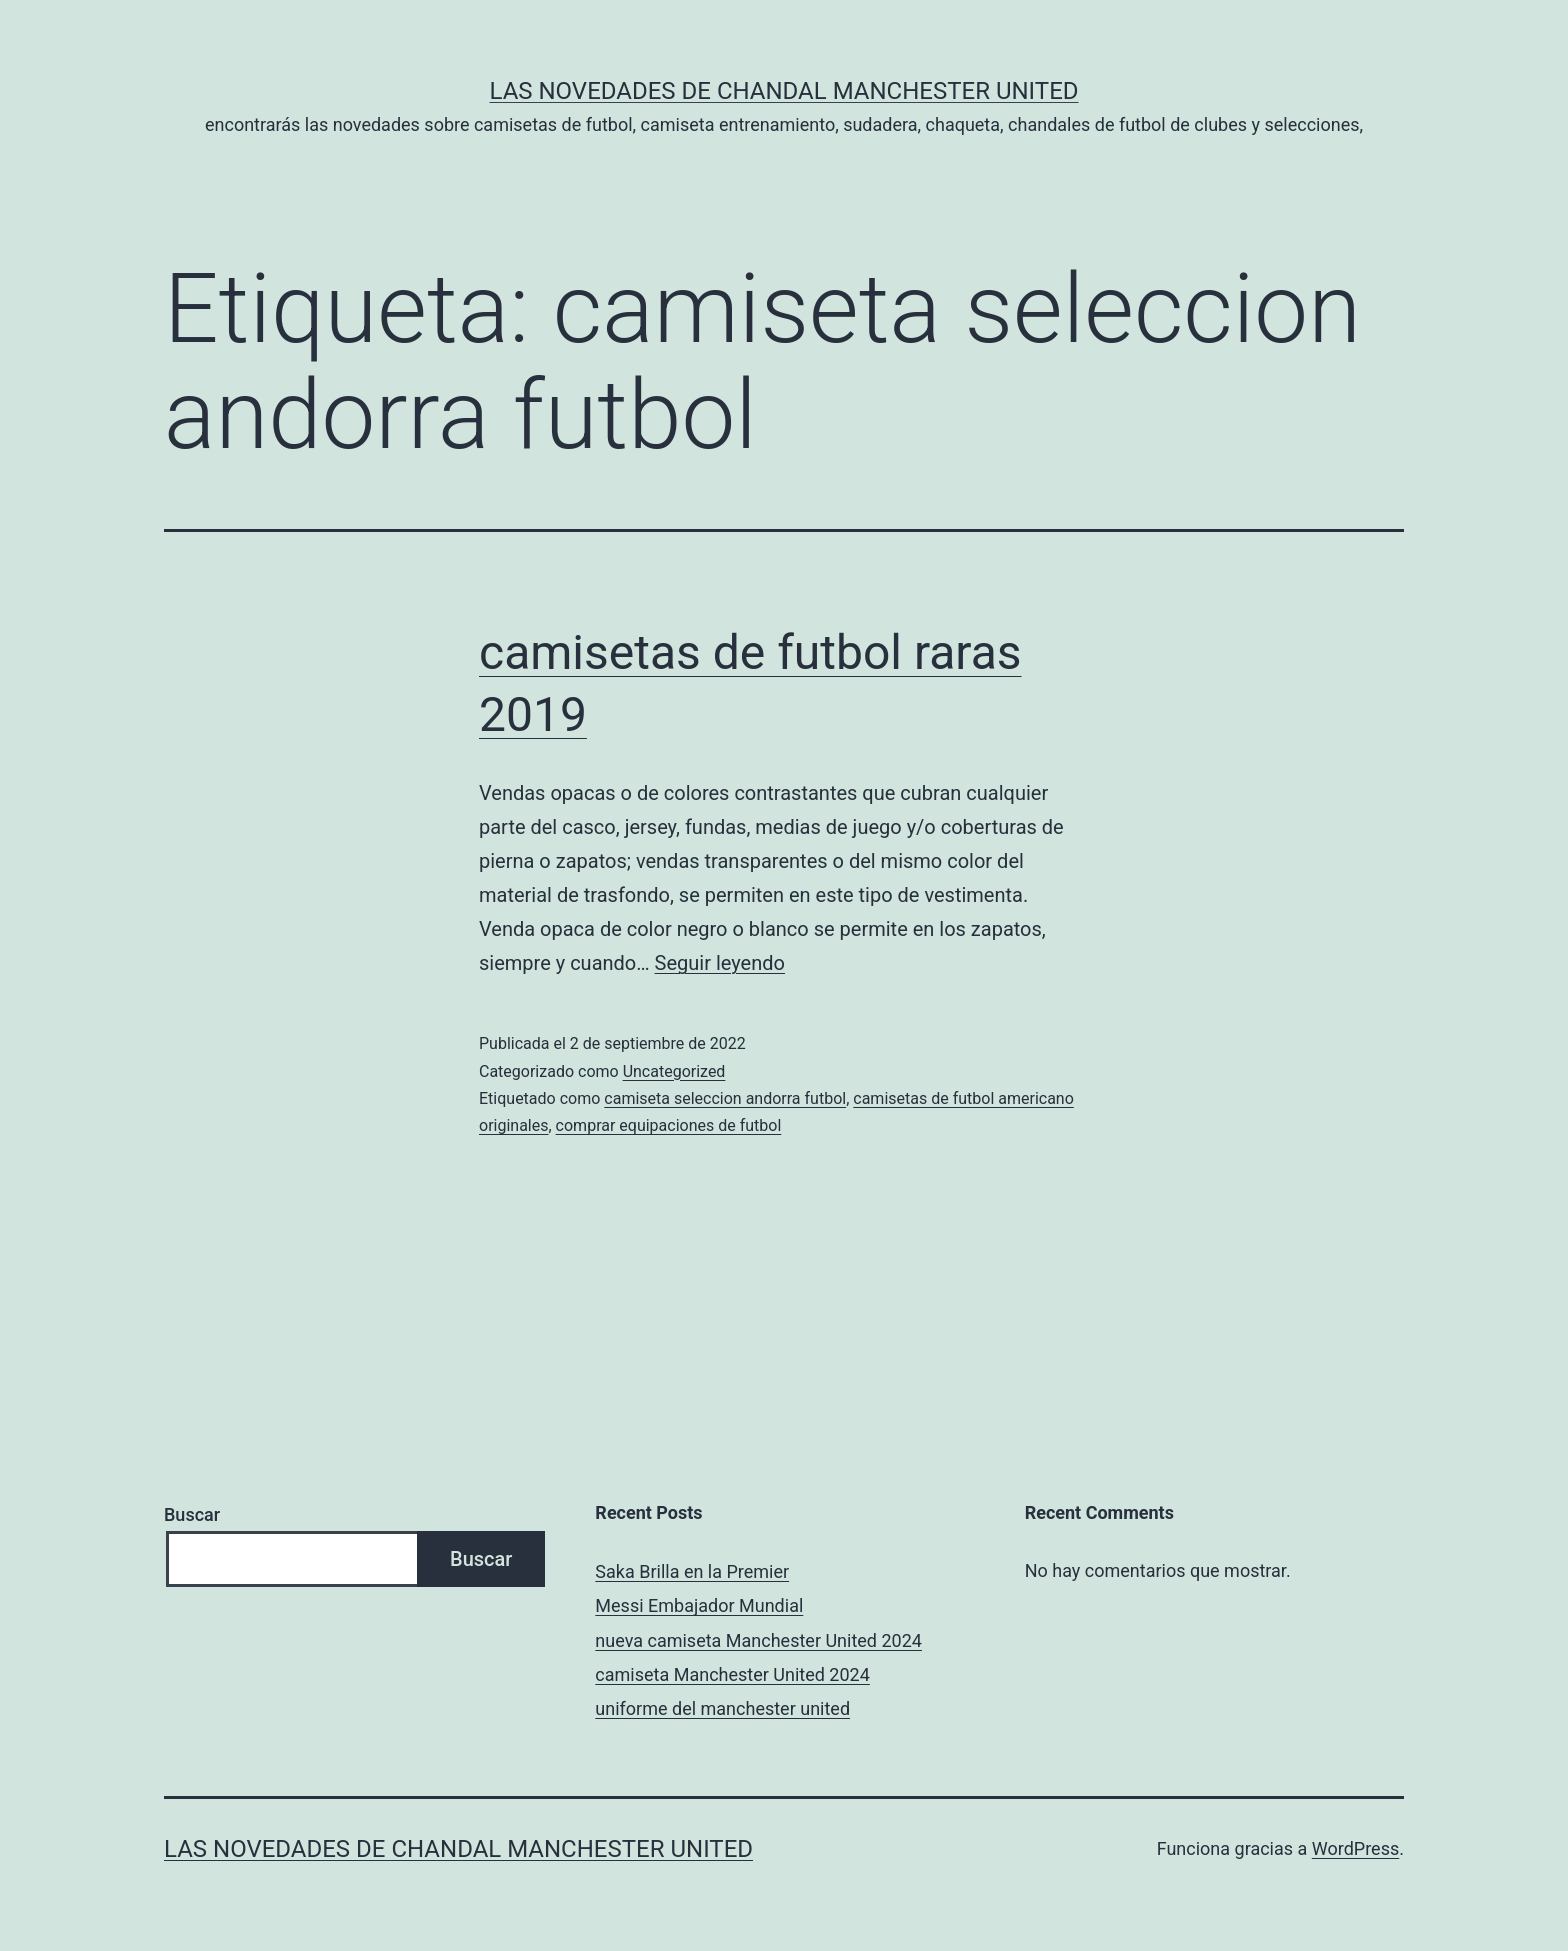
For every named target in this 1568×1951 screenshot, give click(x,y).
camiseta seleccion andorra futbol (725, 1098)
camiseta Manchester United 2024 (732, 1674)
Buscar (192, 1514)
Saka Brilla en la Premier (692, 1571)
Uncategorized (674, 1071)
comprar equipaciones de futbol (669, 1125)
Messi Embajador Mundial (699, 1605)
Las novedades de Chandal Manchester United (783, 91)
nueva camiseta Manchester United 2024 (758, 1640)
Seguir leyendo (720, 963)
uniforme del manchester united (722, 1708)
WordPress (1355, 1848)
